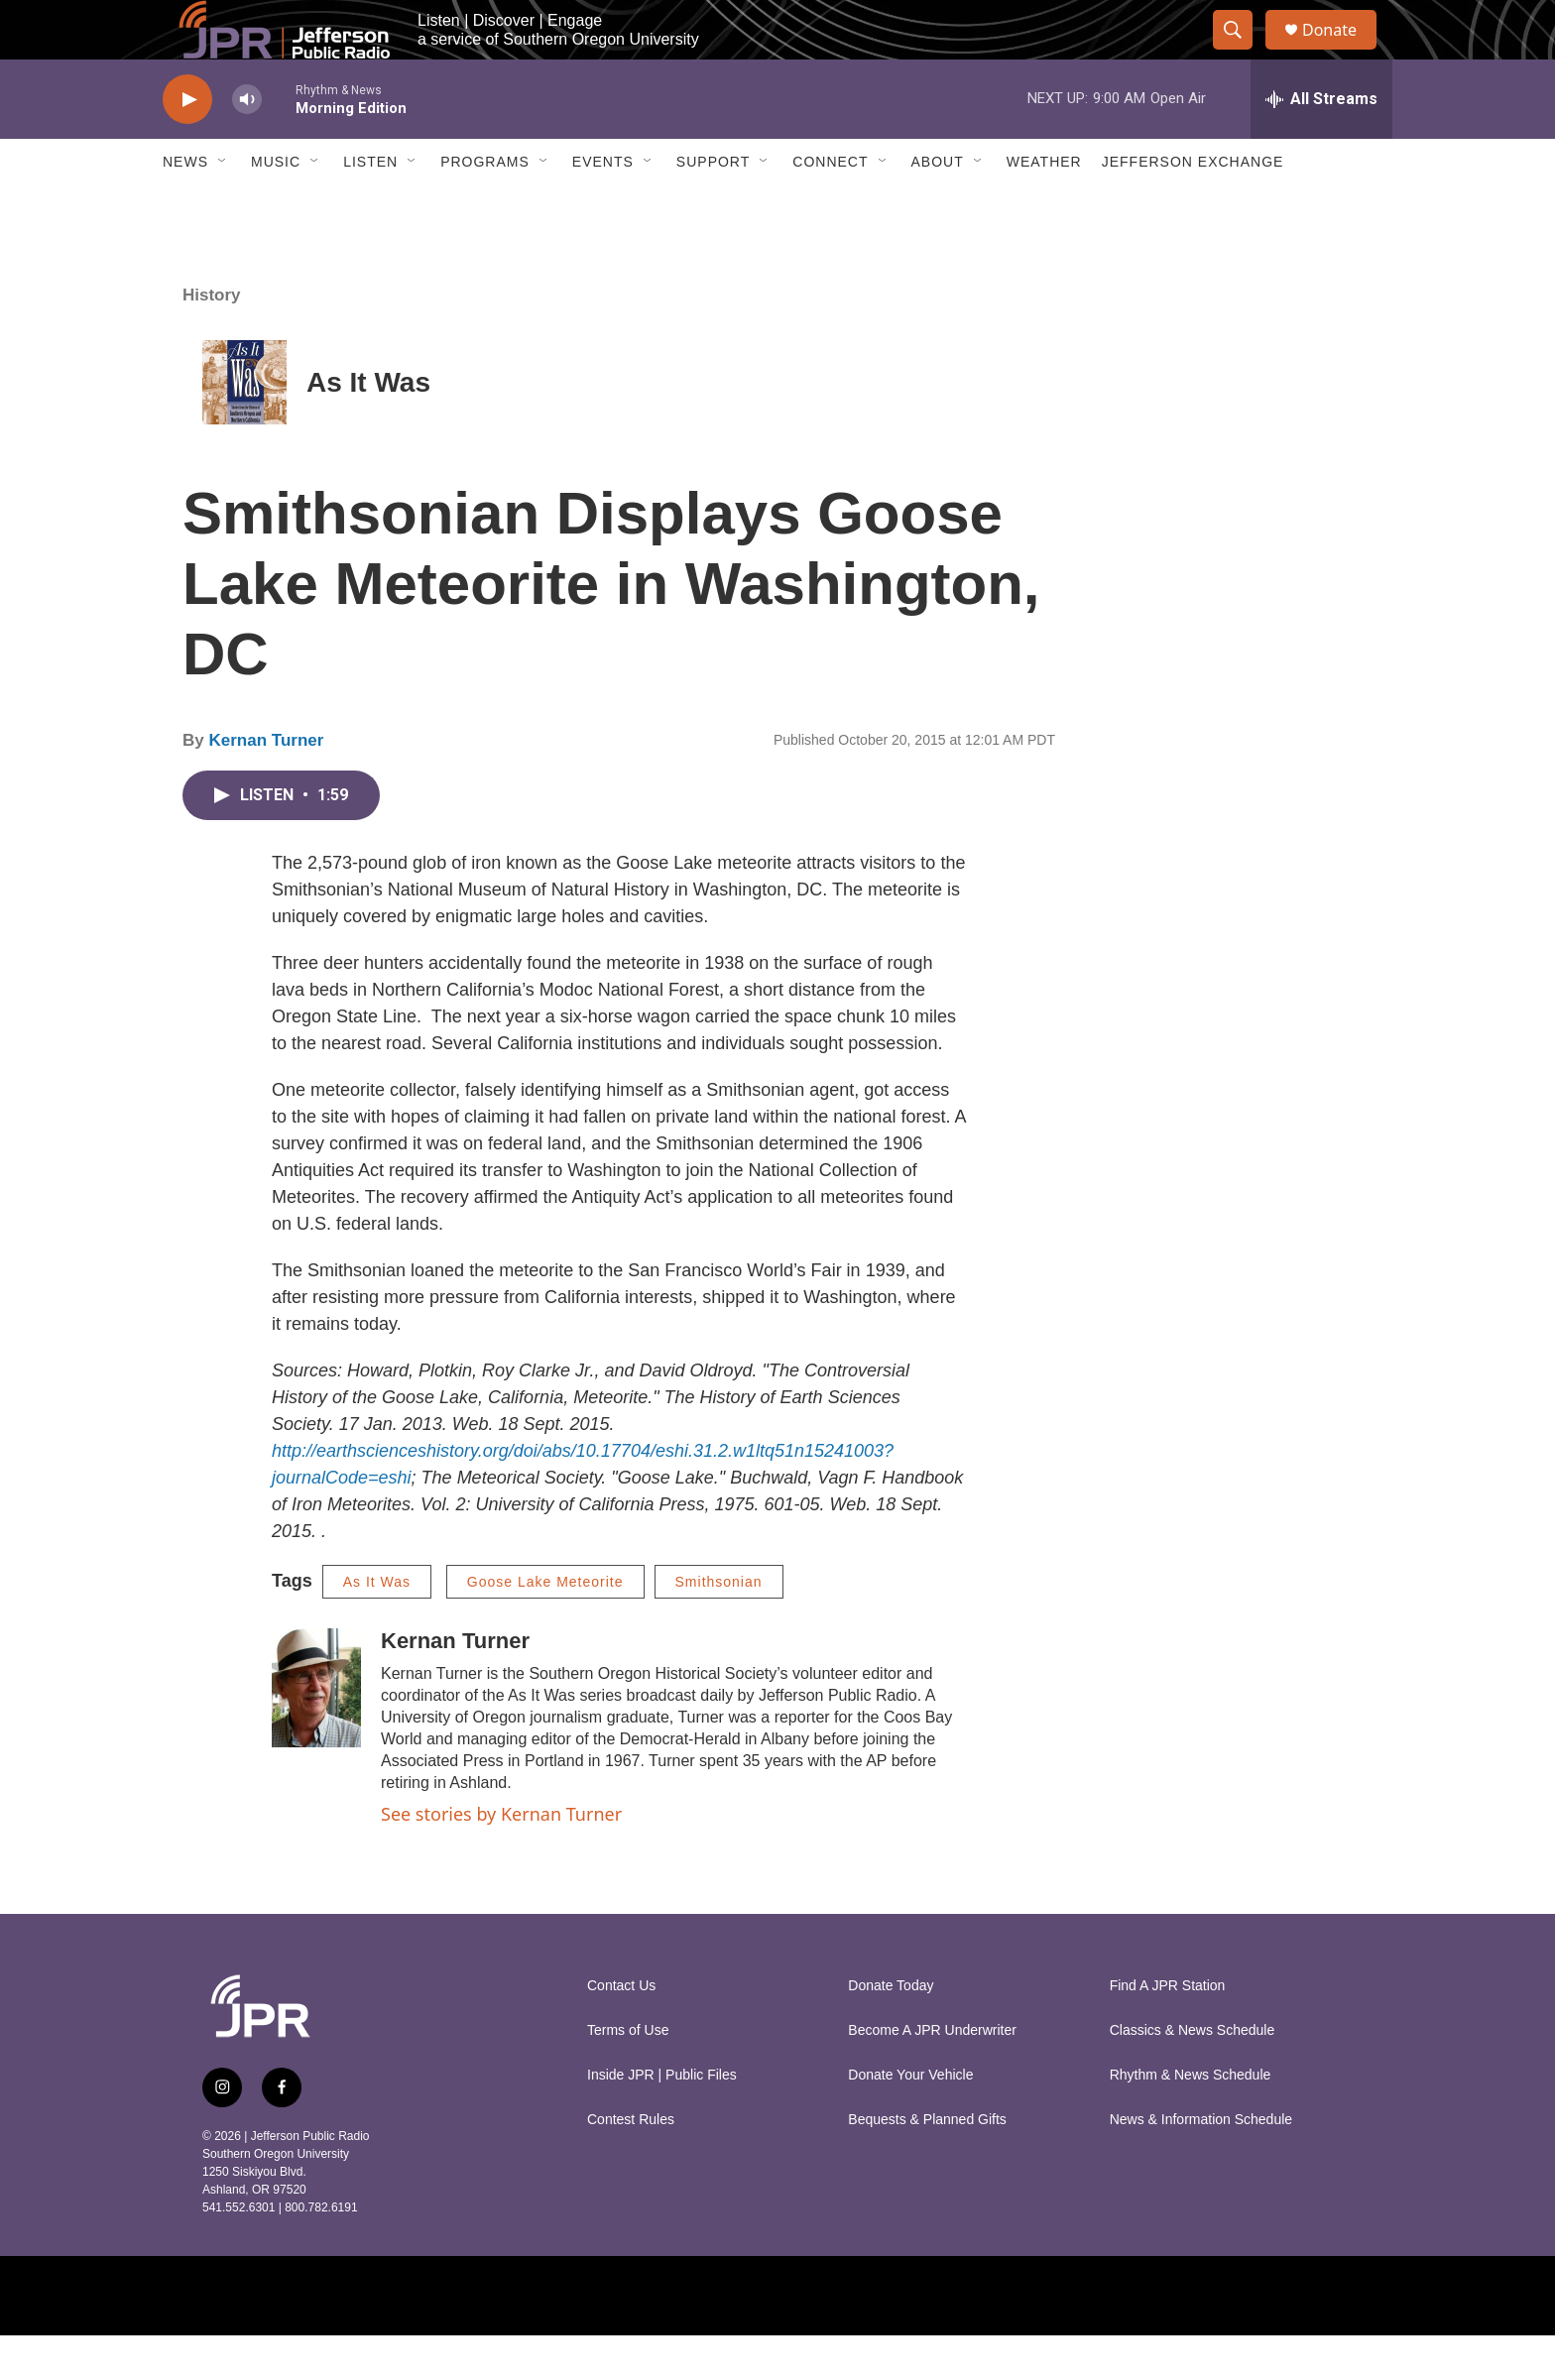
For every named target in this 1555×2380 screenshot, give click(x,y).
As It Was (368, 427)
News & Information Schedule (1201, 2164)
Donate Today (890, 2030)
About (937, 206)
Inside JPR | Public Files (662, 2119)
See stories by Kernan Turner (501, 1858)
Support (713, 206)
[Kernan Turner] (316, 1732)
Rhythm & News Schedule (1190, 2119)
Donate (1342, 52)
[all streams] (1321, 143)
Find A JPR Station (1168, 2030)
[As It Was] (244, 427)
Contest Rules (630, 2164)
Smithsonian (719, 1626)
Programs (485, 206)
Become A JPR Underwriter (932, 2075)
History (211, 339)
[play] (187, 144)
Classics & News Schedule (1192, 2075)
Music (275, 206)
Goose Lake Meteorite (545, 1626)
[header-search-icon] (1241, 52)
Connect (830, 206)
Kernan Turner (265, 784)
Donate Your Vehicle (910, 2119)
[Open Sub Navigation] (223, 206)
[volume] (247, 144)
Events (603, 206)
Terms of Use (627, 2075)
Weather (1044, 206)
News (185, 206)
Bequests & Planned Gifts (927, 2164)
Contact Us (621, 2030)
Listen (370, 206)
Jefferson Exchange (1193, 206)
